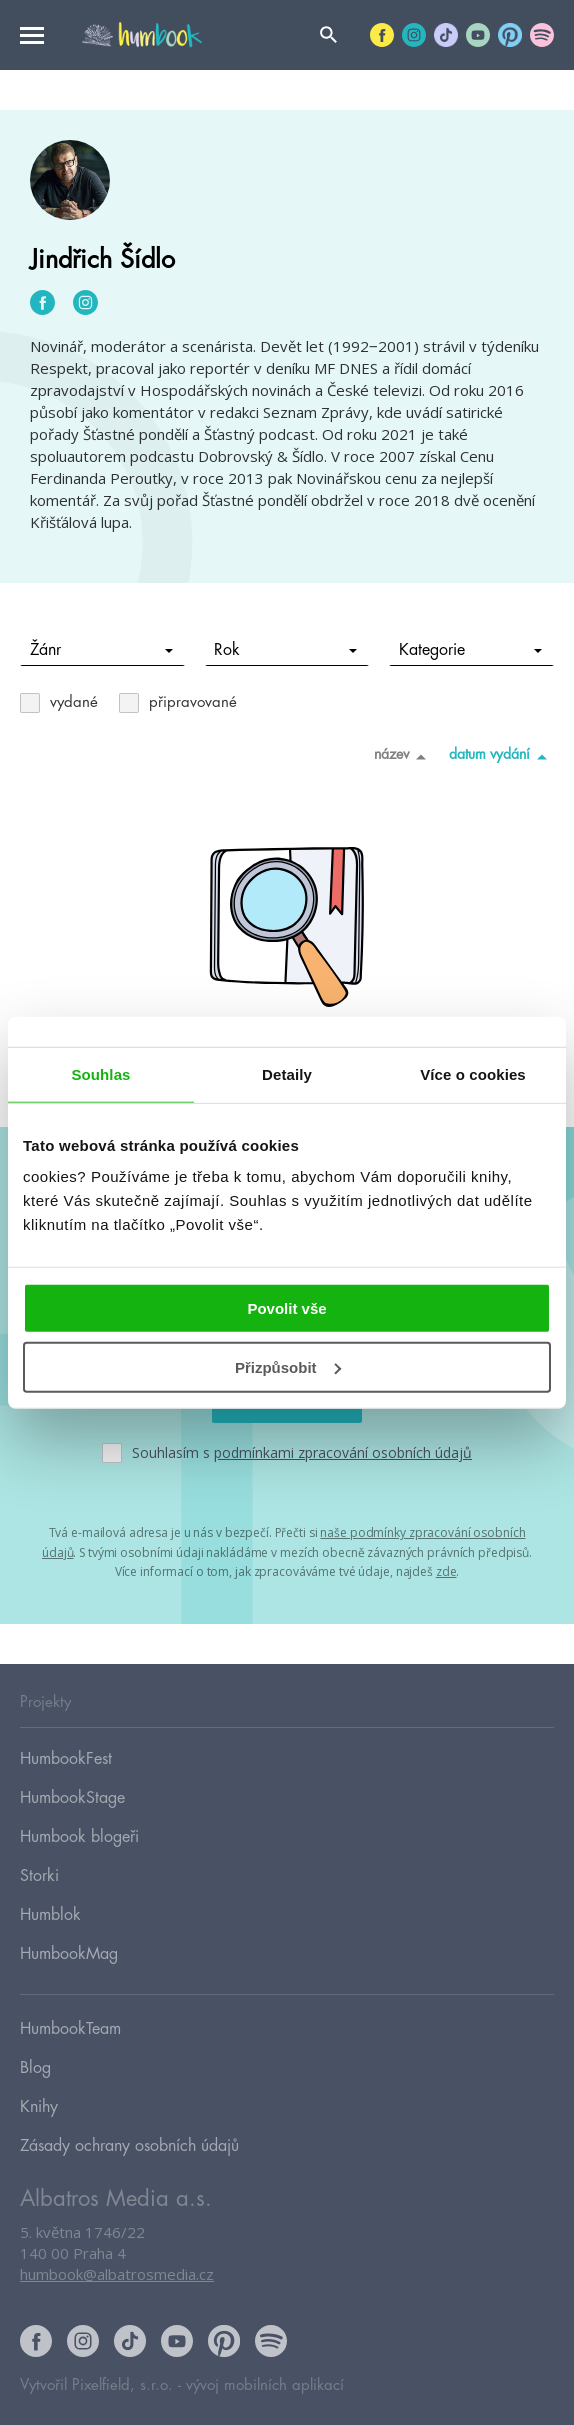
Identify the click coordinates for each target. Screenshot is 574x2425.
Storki (39, 1876)
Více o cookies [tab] (473, 1073)
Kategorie (470, 650)
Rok (285, 650)
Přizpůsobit (288, 1367)
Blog (35, 2068)
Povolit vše (286, 1308)
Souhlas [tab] (100, 1073)
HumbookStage (72, 1798)
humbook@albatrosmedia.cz (117, 2274)
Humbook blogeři (79, 1837)
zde (446, 1571)
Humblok (50, 1915)
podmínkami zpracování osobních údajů (343, 1452)
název (403, 756)
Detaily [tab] (287, 1073)
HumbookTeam (70, 2029)
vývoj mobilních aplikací (265, 2385)
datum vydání (501, 756)
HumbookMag (69, 1954)
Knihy (39, 2107)
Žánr (101, 650)
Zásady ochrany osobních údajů (129, 2146)
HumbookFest (66, 1759)
